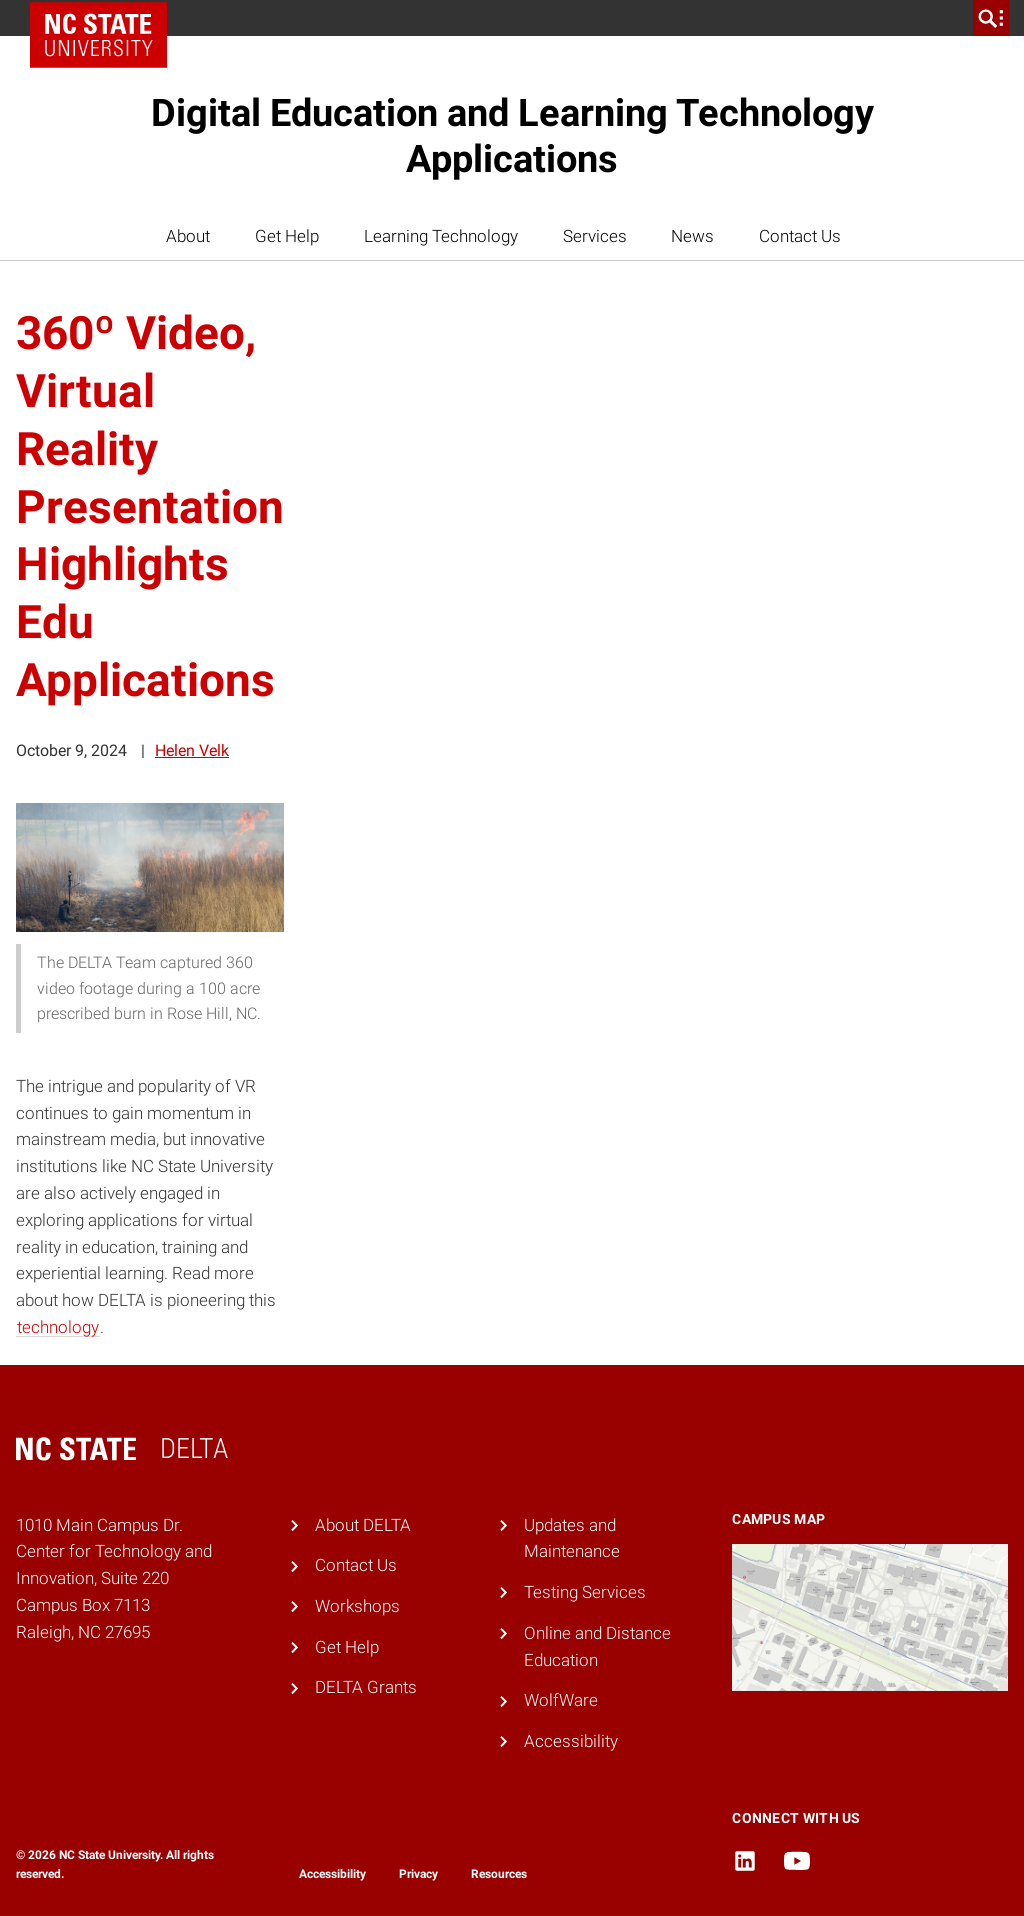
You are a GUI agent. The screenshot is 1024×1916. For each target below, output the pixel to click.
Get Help (287, 236)
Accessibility (571, 1741)
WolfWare (561, 1700)
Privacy (418, 1874)
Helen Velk (192, 750)
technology (58, 1327)
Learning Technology (441, 236)
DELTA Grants (366, 1687)
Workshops (357, 1606)
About (188, 236)
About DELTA (363, 1525)
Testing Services (585, 1592)
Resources (499, 1874)
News (692, 236)
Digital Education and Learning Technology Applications (512, 136)
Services (595, 236)
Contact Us (800, 236)
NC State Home (105, 18)
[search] (991, 18)
